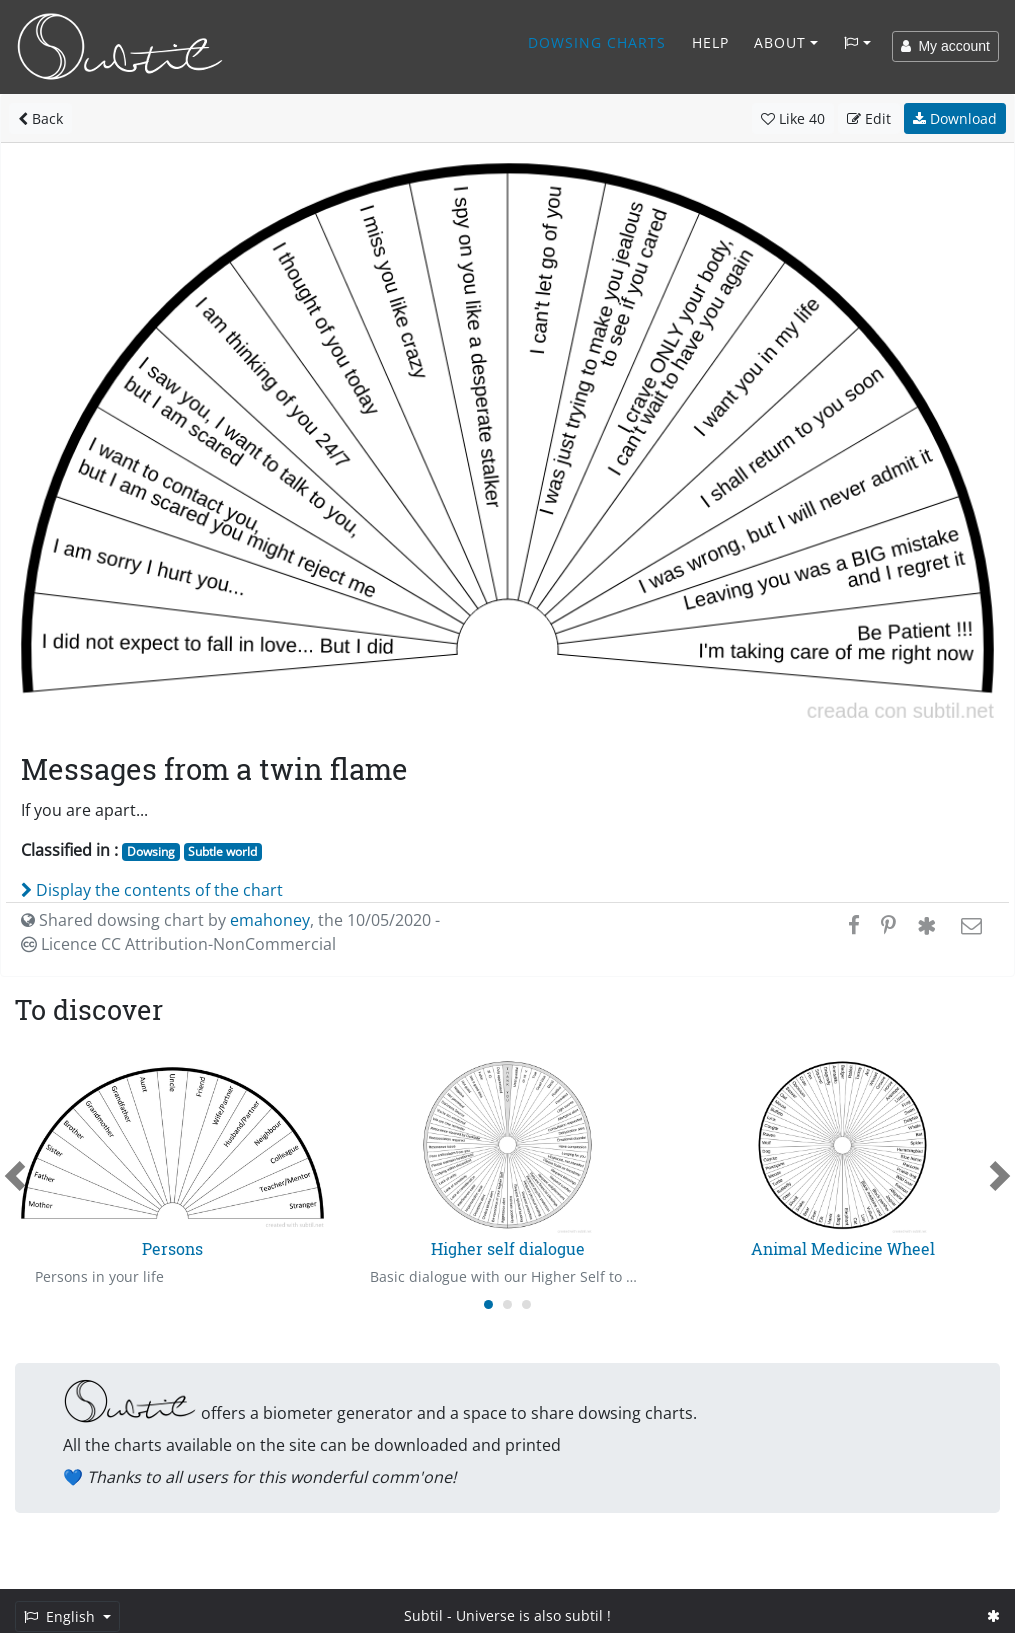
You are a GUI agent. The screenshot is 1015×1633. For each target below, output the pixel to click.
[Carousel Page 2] (507, 1304)
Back (40, 118)
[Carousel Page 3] (526, 1304)
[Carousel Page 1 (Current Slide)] (488, 1304)
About (780, 42)
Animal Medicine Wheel (843, 1248)
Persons (172, 1248)
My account (945, 46)
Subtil (423, 1615)
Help (710, 42)
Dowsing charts (597, 42)
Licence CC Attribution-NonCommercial (178, 944)
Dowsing (151, 851)
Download (955, 118)
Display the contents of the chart (152, 890)
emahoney (270, 920)
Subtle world (222, 851)
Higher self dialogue (508, 1248)
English (61, 1616)
